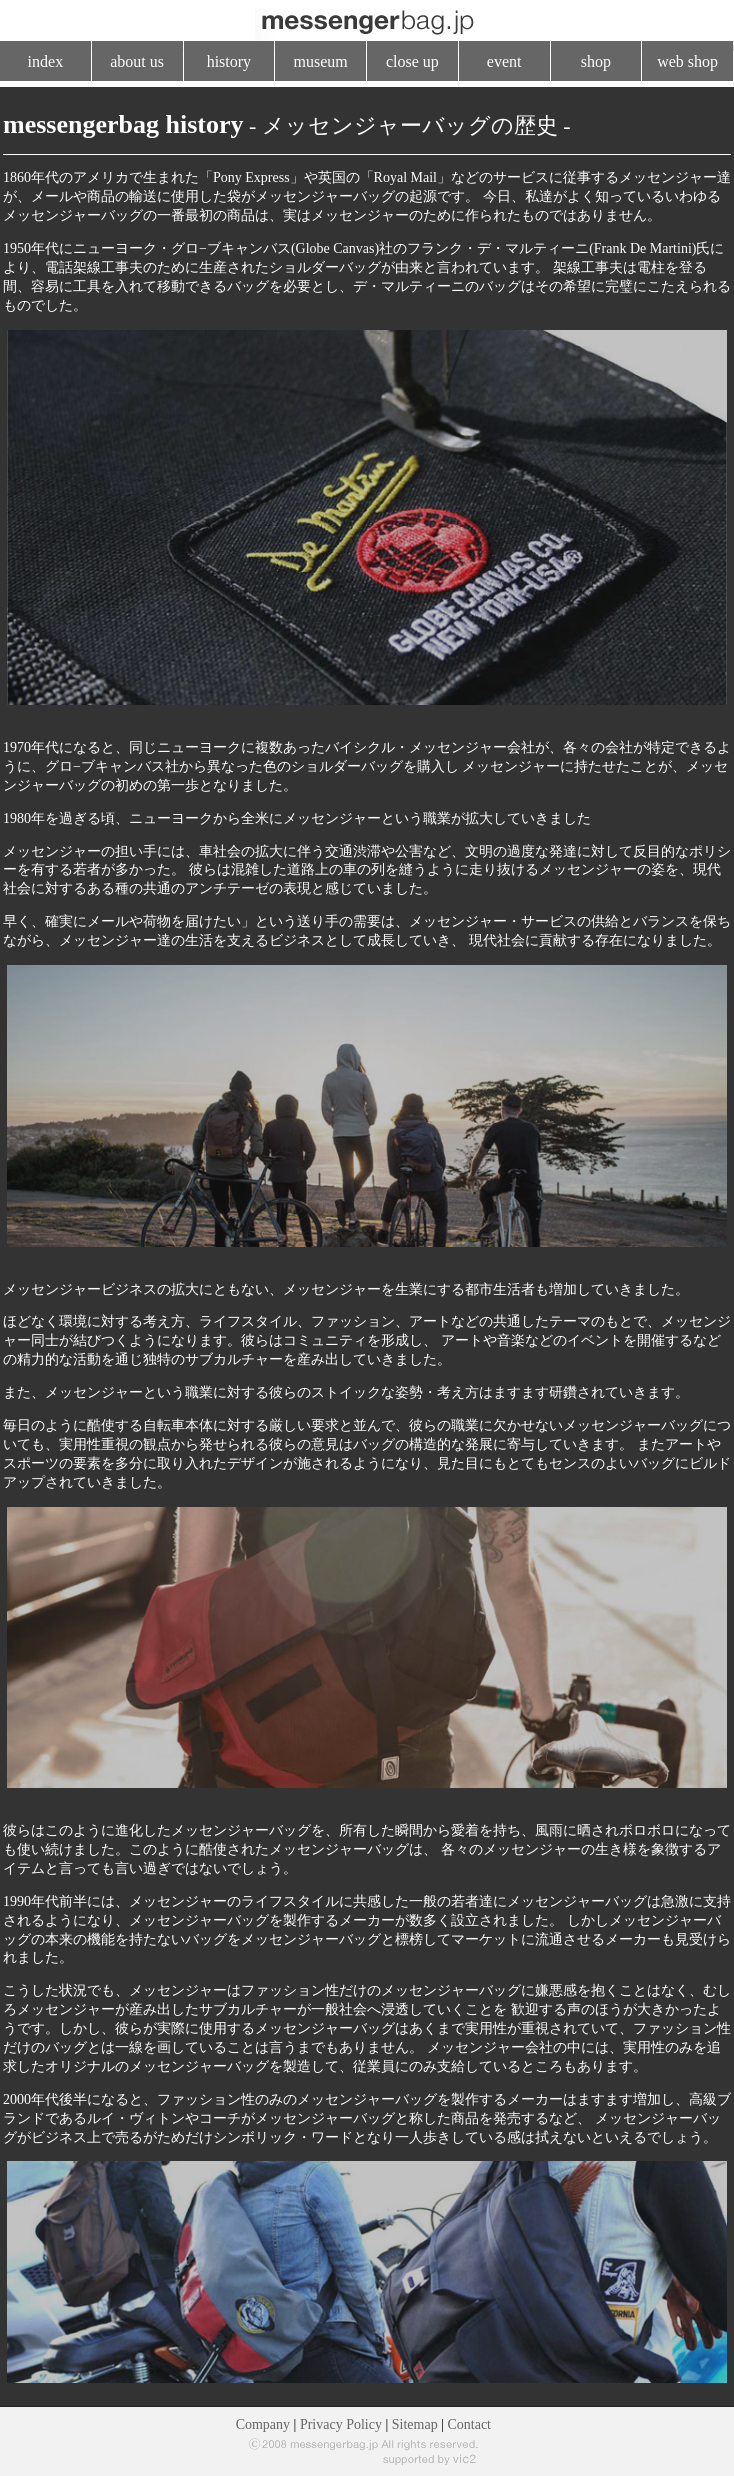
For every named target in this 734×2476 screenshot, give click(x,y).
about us (137, 61)
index (46, 61)
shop (596, 61)
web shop (687, 61)
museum (321, 61)
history (229, 61)
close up (412, 61)
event (504, 61)
